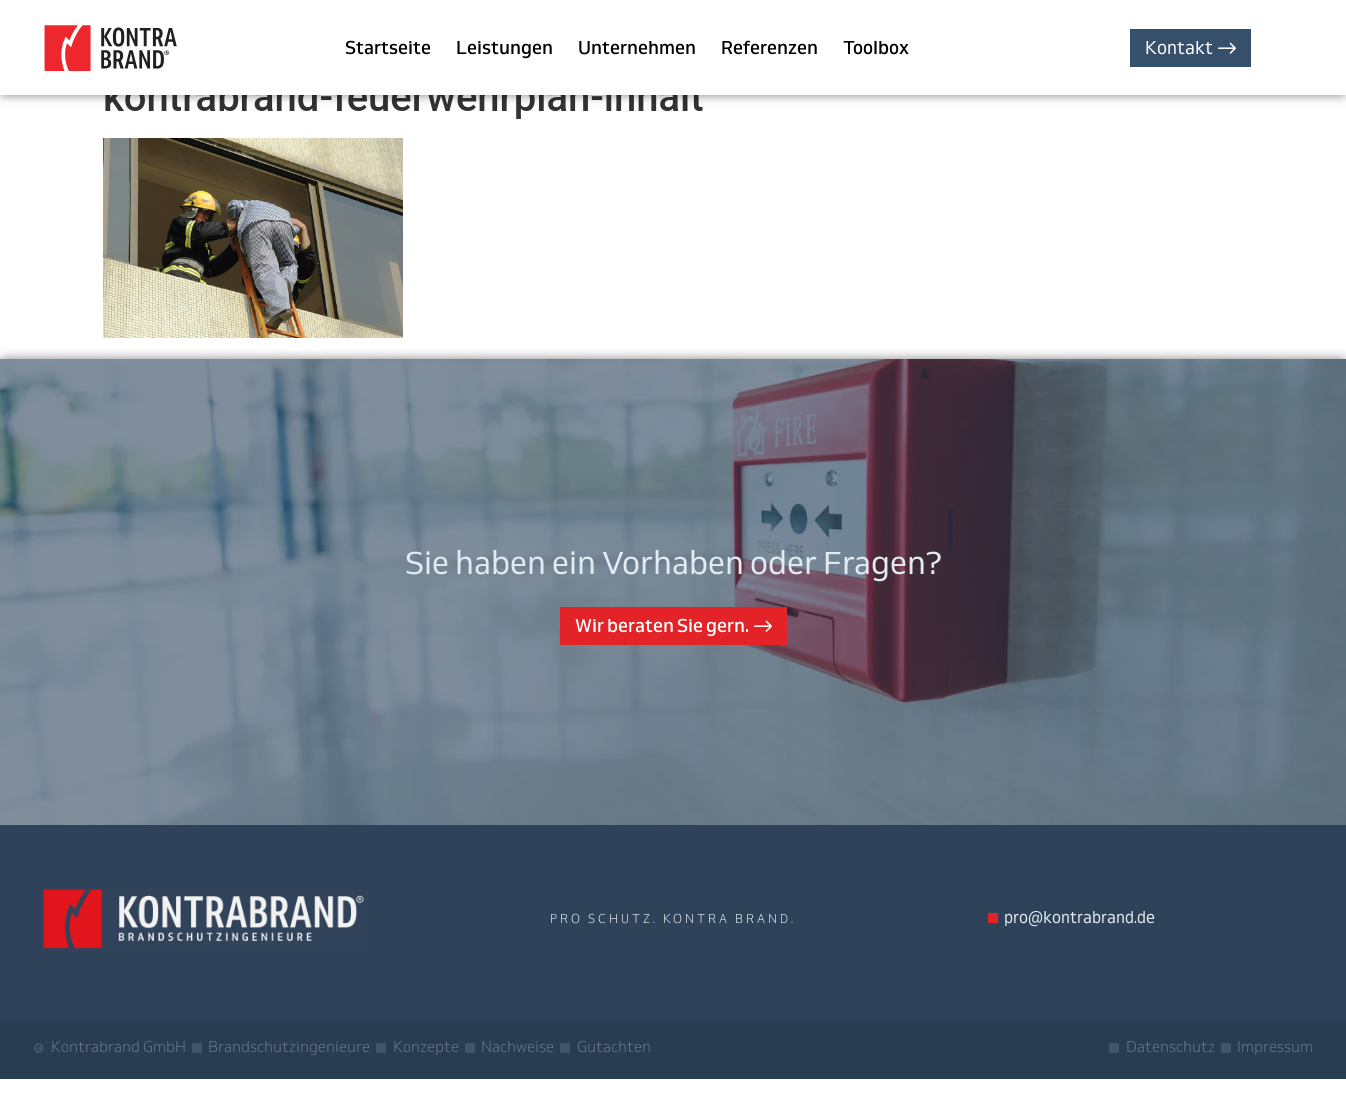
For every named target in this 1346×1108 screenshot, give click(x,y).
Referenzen (769, 47)
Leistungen (504, 47)
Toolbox (876, 47)
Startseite (388, 47)
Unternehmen (637, 47)
